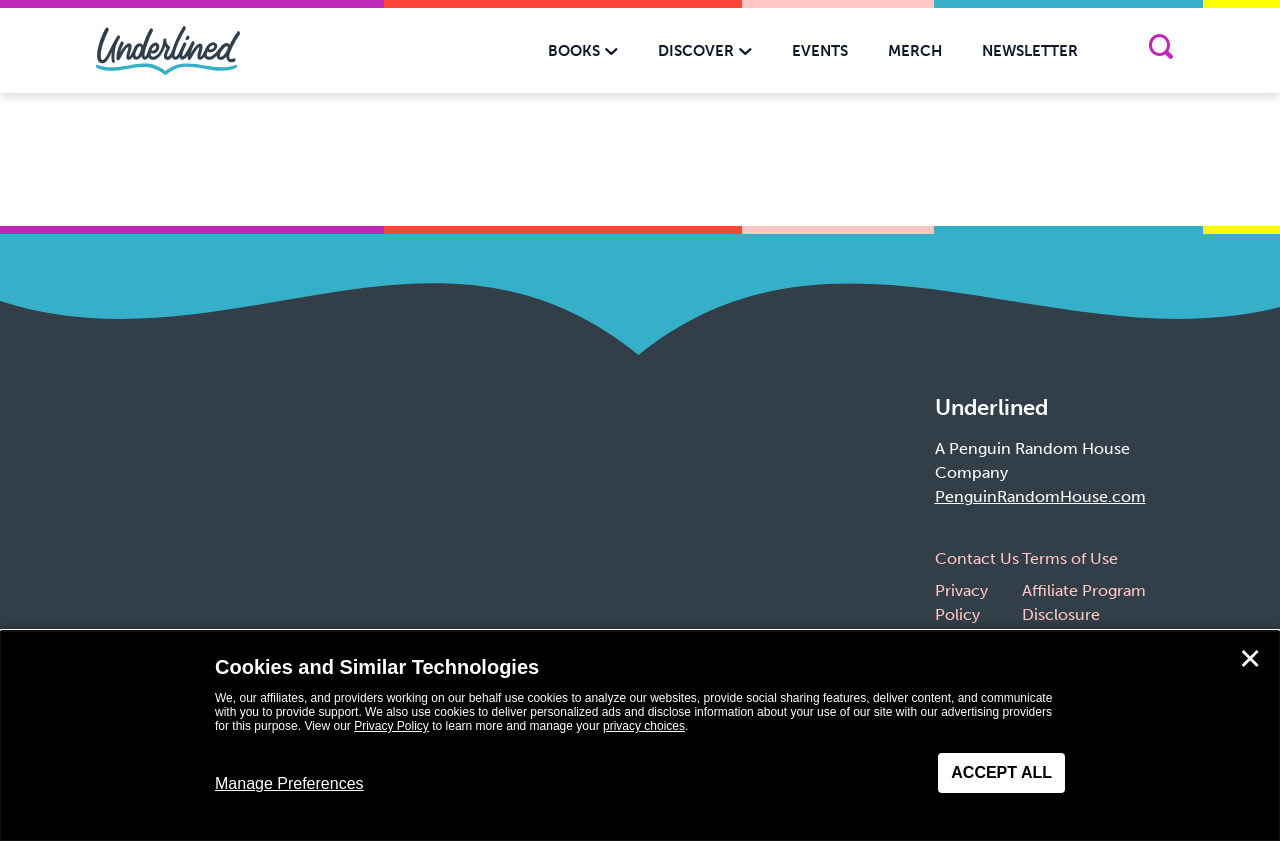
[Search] (1160, 50)
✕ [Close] (1250, 659)
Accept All (1001, 772)
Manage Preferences (289, 783)
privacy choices (644, 726)
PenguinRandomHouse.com (1040, 496)
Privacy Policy (391, 726)
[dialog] (640, 736)
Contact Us (977, 558)
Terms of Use (1070, 558)
